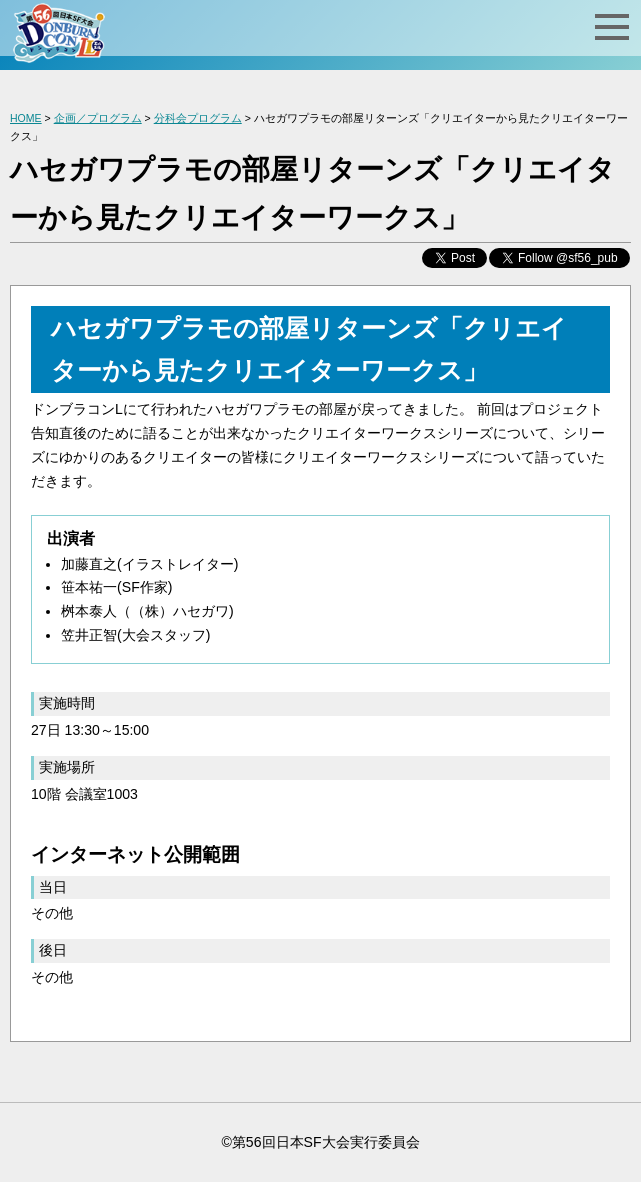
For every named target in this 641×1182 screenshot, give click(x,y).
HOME (26, 118)
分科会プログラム (198, 118)
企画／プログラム (98, 118)
